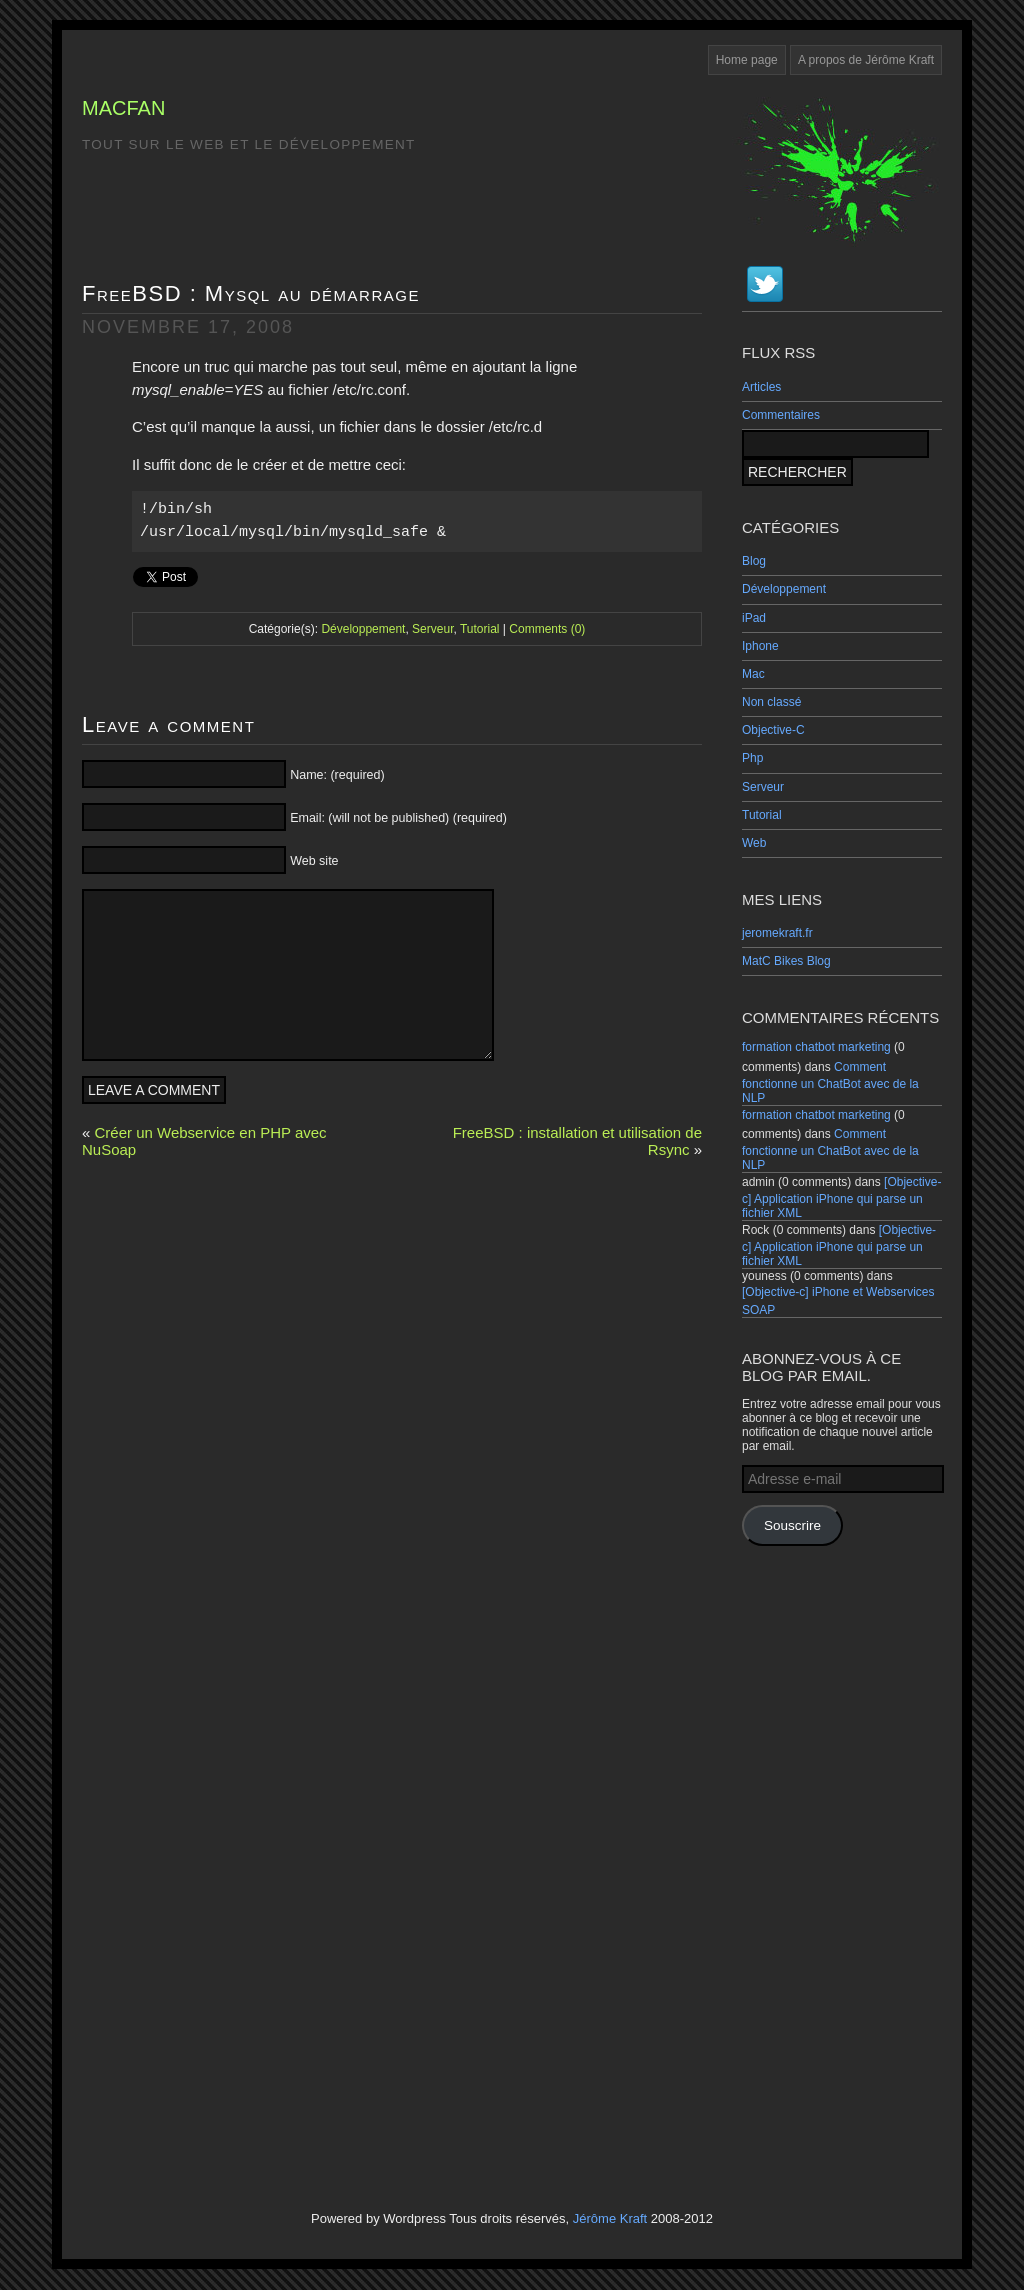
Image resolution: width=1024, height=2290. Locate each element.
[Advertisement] (842, 1858)
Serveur (763, 787)
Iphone (760, 646)
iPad (754, 618)
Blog (754, 561)
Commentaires (781, 415)
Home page (747, 60)
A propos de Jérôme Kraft (866, 60)
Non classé (771, 702)
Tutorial (762, 815)
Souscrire (792, 1525)
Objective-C (773, 730)
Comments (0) (547, 629)
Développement (784, 589)
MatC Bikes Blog (786, 961)
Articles (761, 387)
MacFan (123, 108)
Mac (753, 674)
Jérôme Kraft (610, 2218)
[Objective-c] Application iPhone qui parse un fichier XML (841, 1197)
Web (754, 843)
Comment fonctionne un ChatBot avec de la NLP (830, 1082)
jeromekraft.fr (777, 933)
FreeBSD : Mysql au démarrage (251, 293)
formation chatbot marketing (816, 1047)
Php (752, 758)
